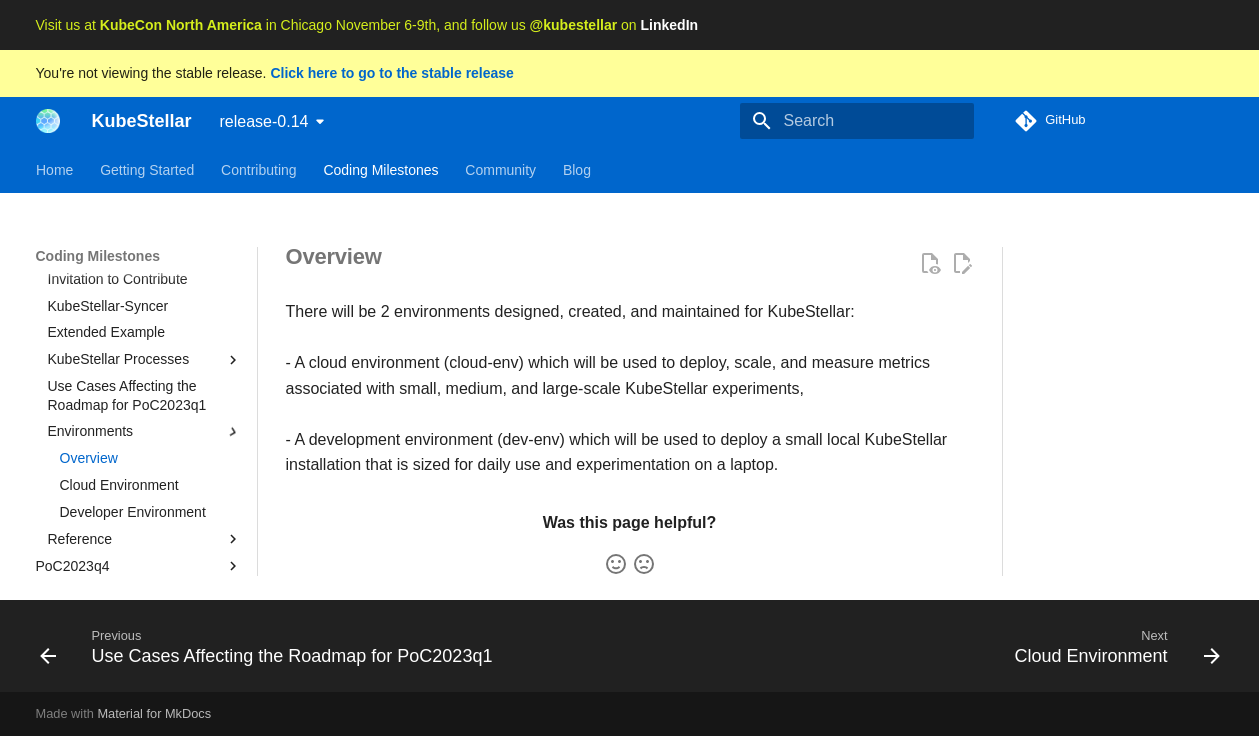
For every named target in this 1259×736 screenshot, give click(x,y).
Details (69, 282)
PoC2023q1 (139, 255)
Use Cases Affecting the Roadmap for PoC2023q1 (127, 425)
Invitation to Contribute (118, 309)
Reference (145, 569)
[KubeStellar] (48, 121)
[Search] (857, 121)
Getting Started (147, 170)
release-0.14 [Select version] (264, 121)
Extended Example (107, 362)
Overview (89, 488)
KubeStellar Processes (145, 390)
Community (500, 170)
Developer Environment (133, 542)
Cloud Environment (119, 515)
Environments (145, 462)
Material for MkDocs (154, 713)
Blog (576, 170)
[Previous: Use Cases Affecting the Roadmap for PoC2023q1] (271, 646)
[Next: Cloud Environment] (1113, 646)
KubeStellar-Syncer (108, 336)
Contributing (259, 170)
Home (54, 170)
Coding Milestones (380, 170)
